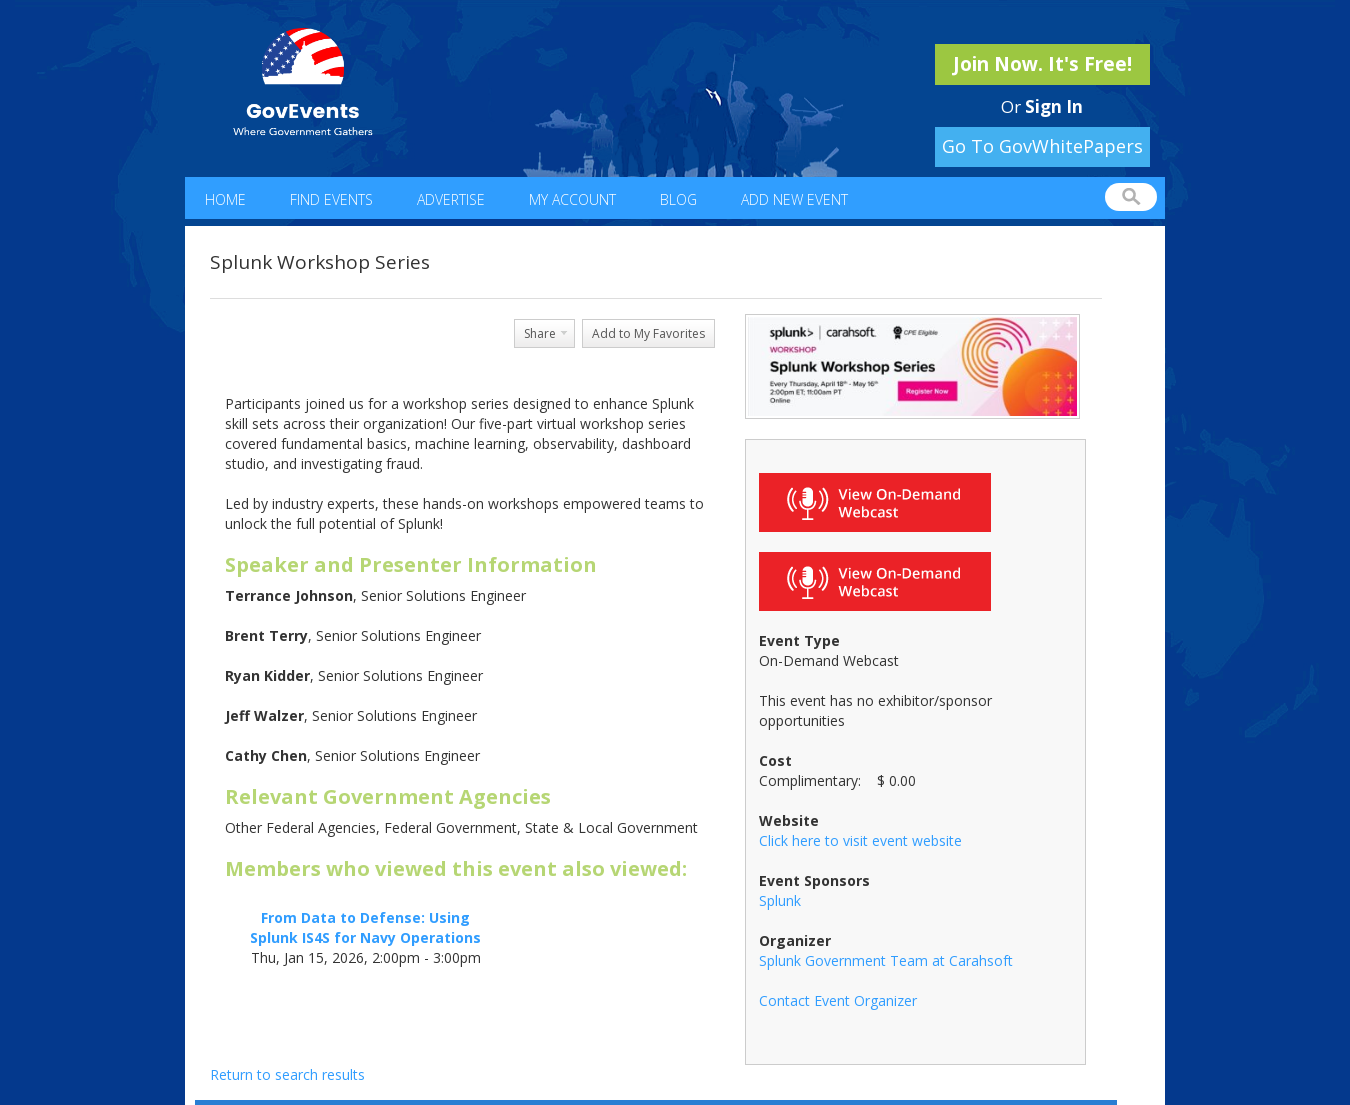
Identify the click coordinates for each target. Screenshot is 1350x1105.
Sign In (1054, 106)
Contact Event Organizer (838, 1000)
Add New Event (794, 199)
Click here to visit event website (860, 840)
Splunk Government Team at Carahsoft (886, 960)
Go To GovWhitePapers (1042, 146)
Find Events (331, 199)
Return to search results (287, 1074)
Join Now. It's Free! (1042, 64)
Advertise (451, 199)
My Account (572, 199)
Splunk (780, 900)
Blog (678, 199)
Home (225, 199)
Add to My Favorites (648, 333)
